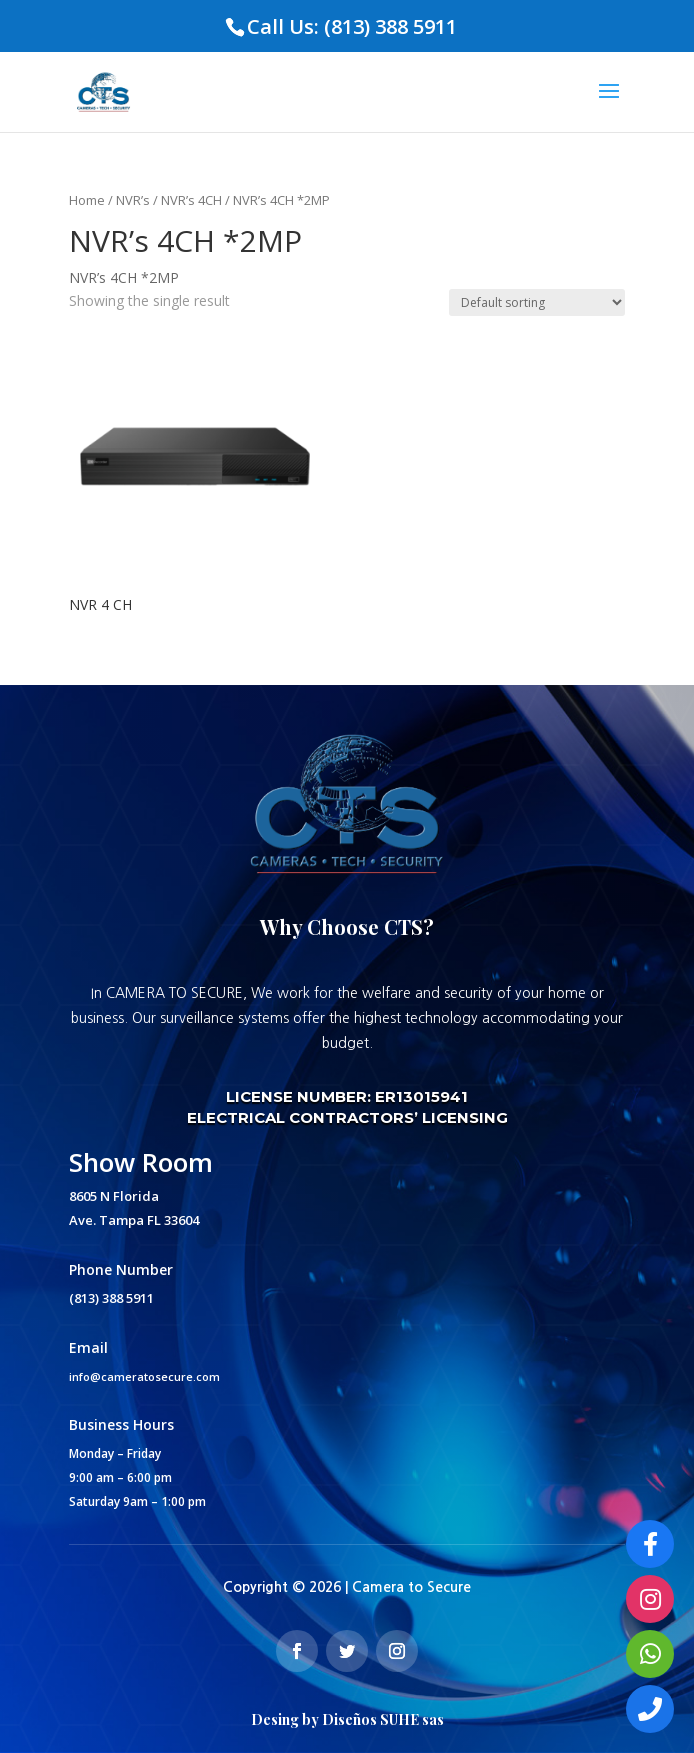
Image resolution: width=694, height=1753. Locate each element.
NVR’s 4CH (191, 200)
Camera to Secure (411, 1587)
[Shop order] (537, 302)
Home (87, 200)
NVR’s (133, 200)
